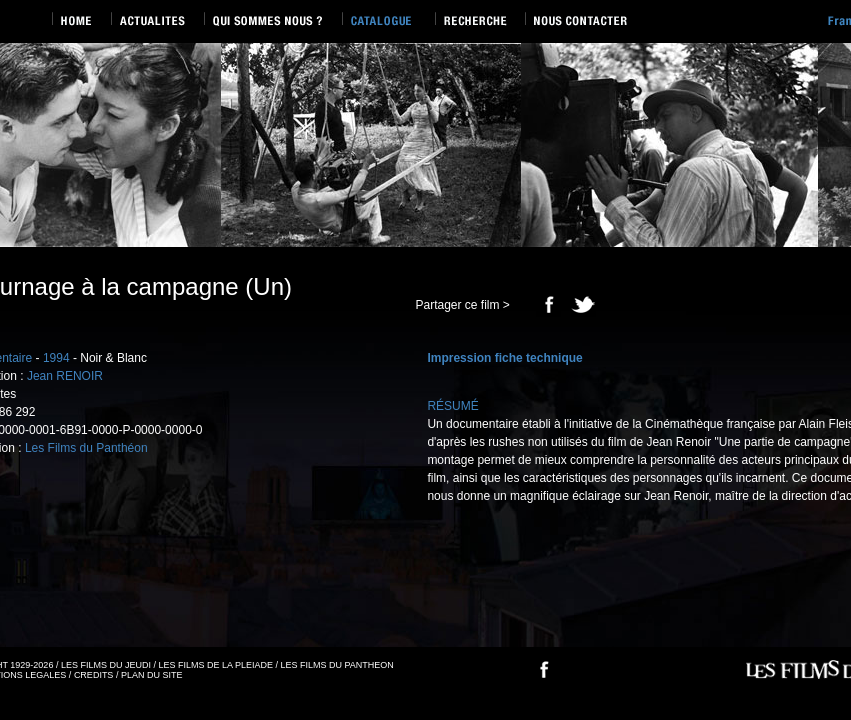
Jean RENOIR (65, 376)
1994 (56, 358)
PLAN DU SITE (152, 675)
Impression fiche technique (504, 358)
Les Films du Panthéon (86, 448)
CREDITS (94, 675)
